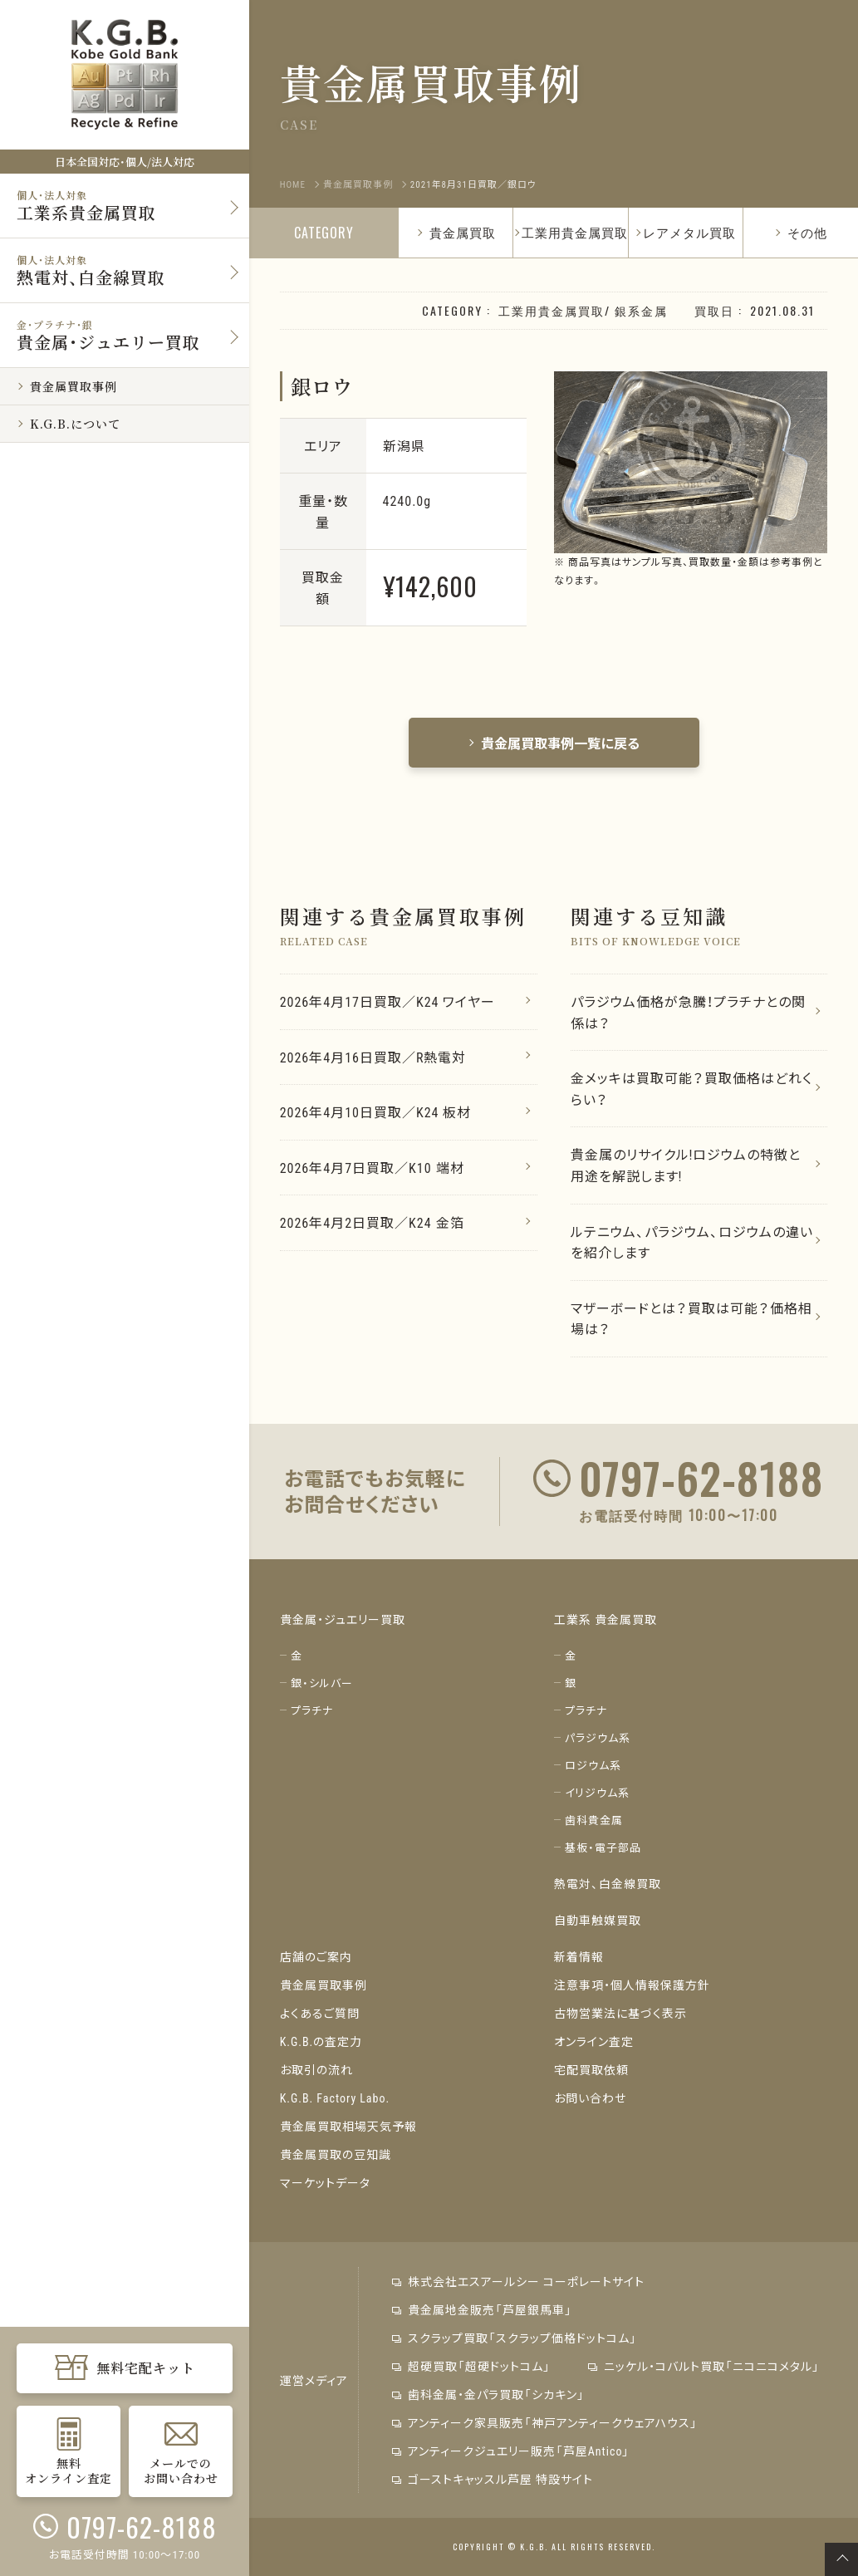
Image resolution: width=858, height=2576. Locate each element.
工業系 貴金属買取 (605, 1619)
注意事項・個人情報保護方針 (632, 1984)
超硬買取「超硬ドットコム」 (471, 2366)
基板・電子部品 (603, 1847)
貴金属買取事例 (323, 1984)
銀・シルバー (322, 1682)
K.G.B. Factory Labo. (335, 2097)
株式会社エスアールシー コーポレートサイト (518, 2281)
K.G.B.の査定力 (321, 2041)
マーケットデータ (325, 2182)
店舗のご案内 (316, 1956)
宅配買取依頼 (591, 2069)
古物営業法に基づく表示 (620, 2012)
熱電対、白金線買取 (607, 1883)
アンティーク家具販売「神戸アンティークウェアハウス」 (545, 2422)
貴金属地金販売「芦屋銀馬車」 (482, 2309)
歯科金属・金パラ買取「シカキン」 (488, 2394)
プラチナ (312, 1710)
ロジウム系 (593, 1765)
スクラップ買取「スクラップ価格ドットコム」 (514, 2337)
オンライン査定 (594, 2041)
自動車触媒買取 (597, 1919)
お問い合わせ (590, 2097)
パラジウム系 (597, 1737)
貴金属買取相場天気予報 (348, 2125)
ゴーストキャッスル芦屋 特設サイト (492, 2479)
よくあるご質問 (320, 2012)
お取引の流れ (316, 2069)
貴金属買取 (456, 232)
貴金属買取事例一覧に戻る (554, 743)
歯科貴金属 (594, 1820)
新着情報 (579, 1956)
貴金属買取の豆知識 (335, 2154)
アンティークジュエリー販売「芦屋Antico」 (511, 2450)
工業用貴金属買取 (575, 232)
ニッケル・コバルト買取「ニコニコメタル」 (704, 2366)
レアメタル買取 (689, 232)
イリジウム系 (597, 1792)
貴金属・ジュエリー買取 (342, 1619)
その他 (800, 232)
